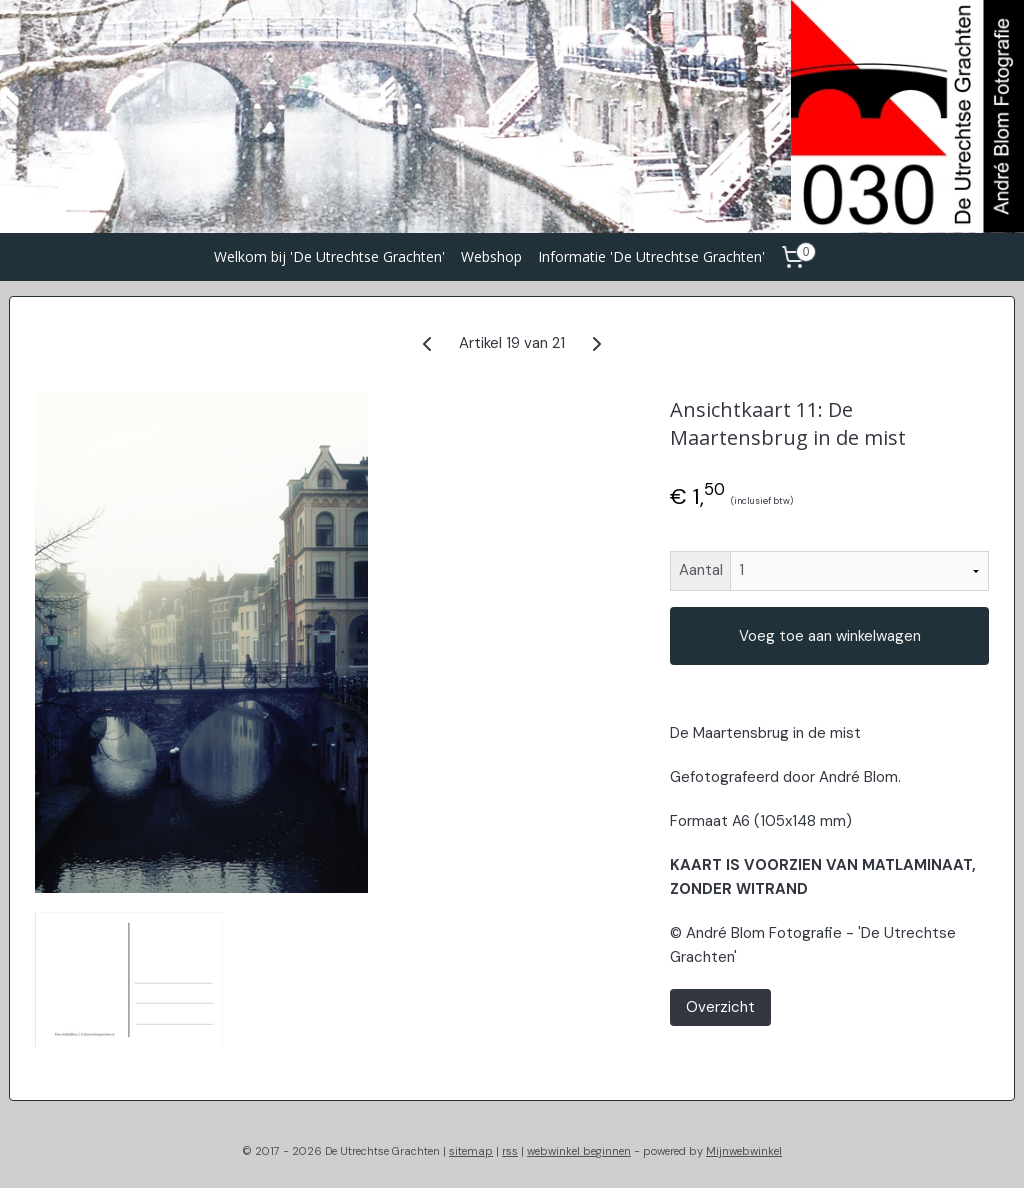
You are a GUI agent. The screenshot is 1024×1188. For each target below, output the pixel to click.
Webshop (491, 256)
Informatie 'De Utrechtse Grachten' (651, 256)
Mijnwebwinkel (744, 1151)
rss (510, 1151)
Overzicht (720, 1007)
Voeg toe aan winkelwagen (830, 636)
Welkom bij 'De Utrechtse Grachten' (329, 256)
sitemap (471, 1151)
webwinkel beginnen (579, 1151)
